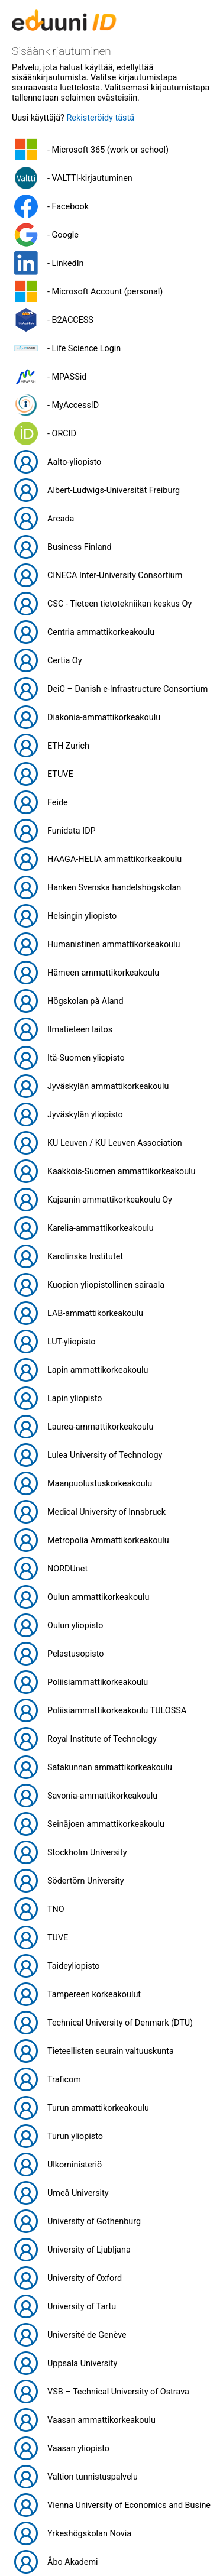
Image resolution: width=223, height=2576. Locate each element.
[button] (111, 149)
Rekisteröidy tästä (100, 118)
